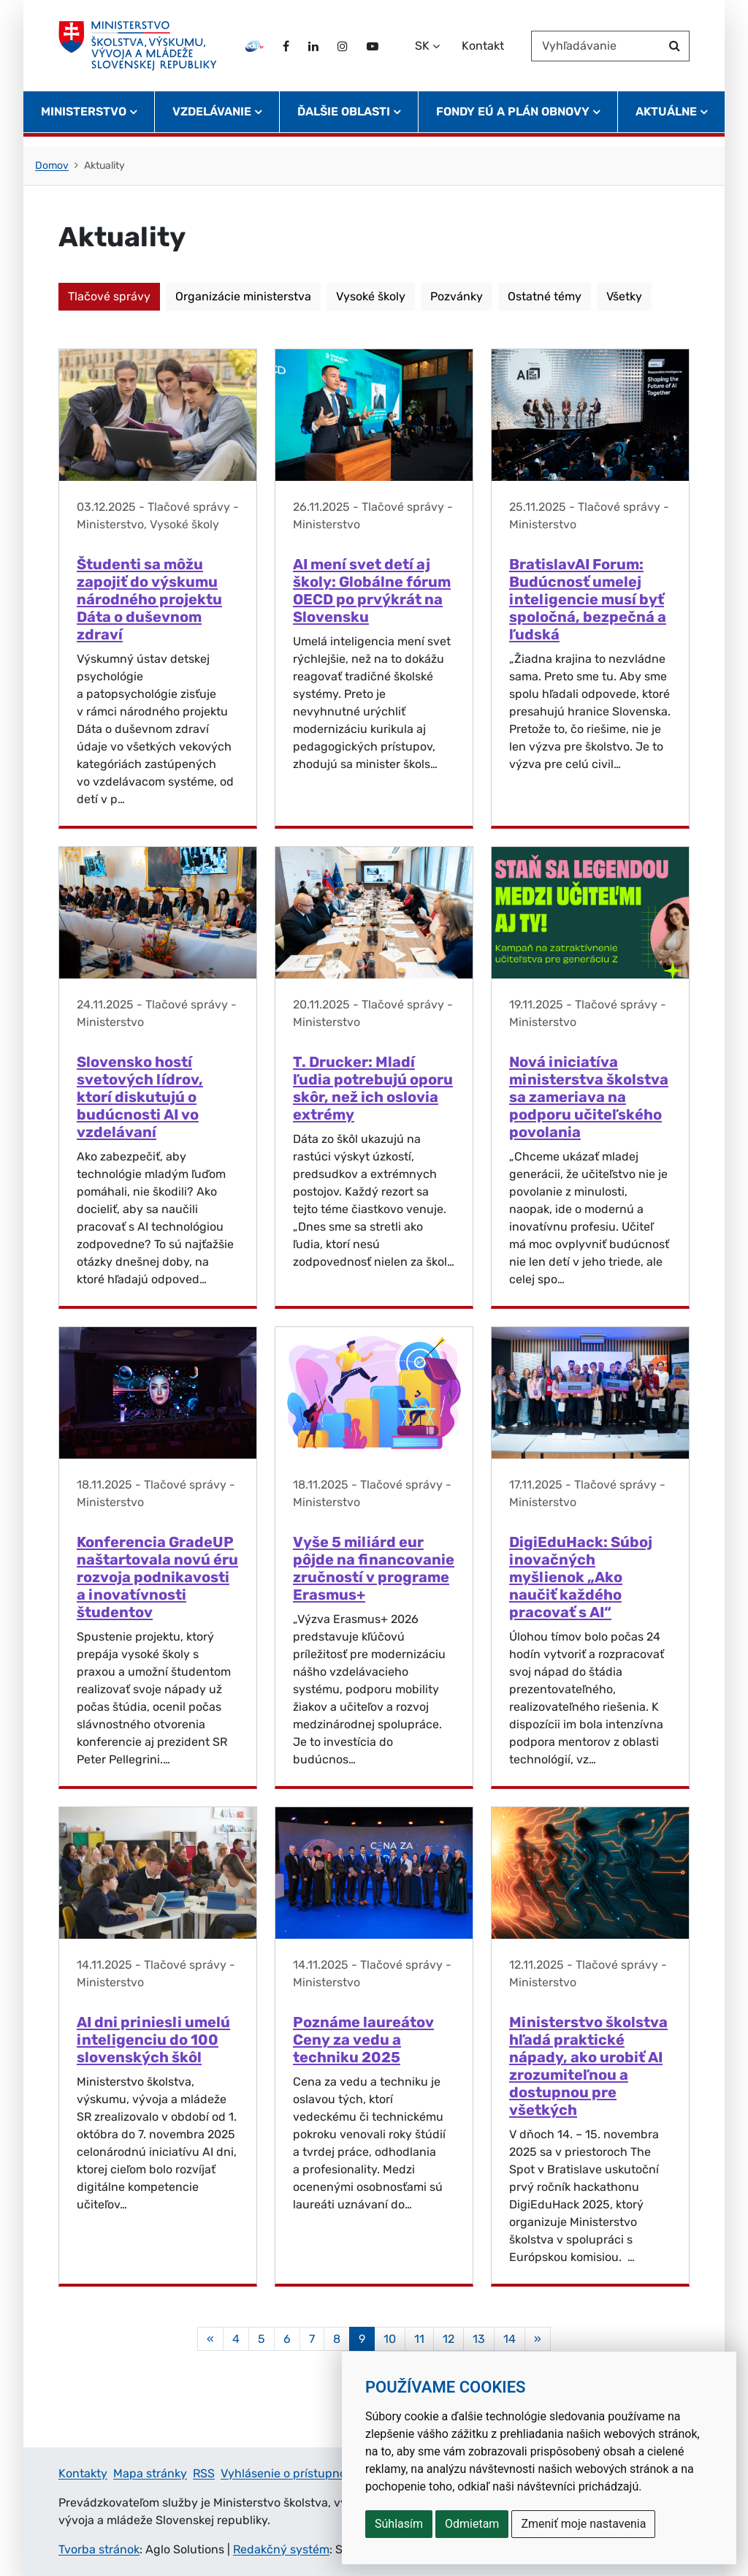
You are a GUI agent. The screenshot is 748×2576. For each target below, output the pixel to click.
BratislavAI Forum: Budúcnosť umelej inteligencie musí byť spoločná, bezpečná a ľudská (587, 599)
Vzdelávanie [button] (211, 121)
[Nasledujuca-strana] (537, 2339)
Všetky (624, 296)
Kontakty (82, 2473)
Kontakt (483, 50)
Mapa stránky (150, 2473)
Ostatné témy (544, 296)
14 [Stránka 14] (509, 2339)
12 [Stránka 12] (448, 2339)
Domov (52, 165)
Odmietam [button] (472, 2524)
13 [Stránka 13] (479, 2339)
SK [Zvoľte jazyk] (422, 50)
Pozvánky (456, 296)
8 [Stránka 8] (336, 2339)
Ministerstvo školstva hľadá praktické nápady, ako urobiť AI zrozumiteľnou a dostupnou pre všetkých (588, 2066)
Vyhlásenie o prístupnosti (290, 2473)
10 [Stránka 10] (389, 2339)
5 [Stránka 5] (261, 2339)
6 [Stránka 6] (287, 2339)
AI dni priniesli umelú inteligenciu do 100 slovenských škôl (153, 2039)
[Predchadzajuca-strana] (210, 2339)
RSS (204, 2473)
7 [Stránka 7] (312, 2339)
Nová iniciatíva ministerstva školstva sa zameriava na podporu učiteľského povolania (588, 1097)
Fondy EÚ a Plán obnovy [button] (512, 121)
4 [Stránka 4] (236, 2339)
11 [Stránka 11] (419, 2339)
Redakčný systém (281, 2549)
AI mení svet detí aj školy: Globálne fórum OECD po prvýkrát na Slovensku (372, 590)
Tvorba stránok (99, 2549)
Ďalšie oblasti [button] (343, 121)
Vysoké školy (370, 296)
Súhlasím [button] (399, 2524)
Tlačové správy (109, 296)
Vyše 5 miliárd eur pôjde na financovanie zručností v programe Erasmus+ (373, 1568)
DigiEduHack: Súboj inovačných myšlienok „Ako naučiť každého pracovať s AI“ (580, 1577)
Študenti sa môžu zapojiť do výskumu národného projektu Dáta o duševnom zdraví (149, 599)
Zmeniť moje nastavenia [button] (583, 2524)
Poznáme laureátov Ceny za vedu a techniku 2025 (363, 2039)
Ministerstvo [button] (83, 121)
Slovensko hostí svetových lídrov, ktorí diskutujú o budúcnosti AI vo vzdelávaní (140, 1097)
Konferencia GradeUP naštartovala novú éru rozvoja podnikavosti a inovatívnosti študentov (157, 1577)
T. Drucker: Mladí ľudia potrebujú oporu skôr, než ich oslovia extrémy (373, 1088)
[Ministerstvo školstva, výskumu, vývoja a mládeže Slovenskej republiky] (142, 50)
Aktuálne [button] (666, 121)
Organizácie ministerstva (243, 296)
